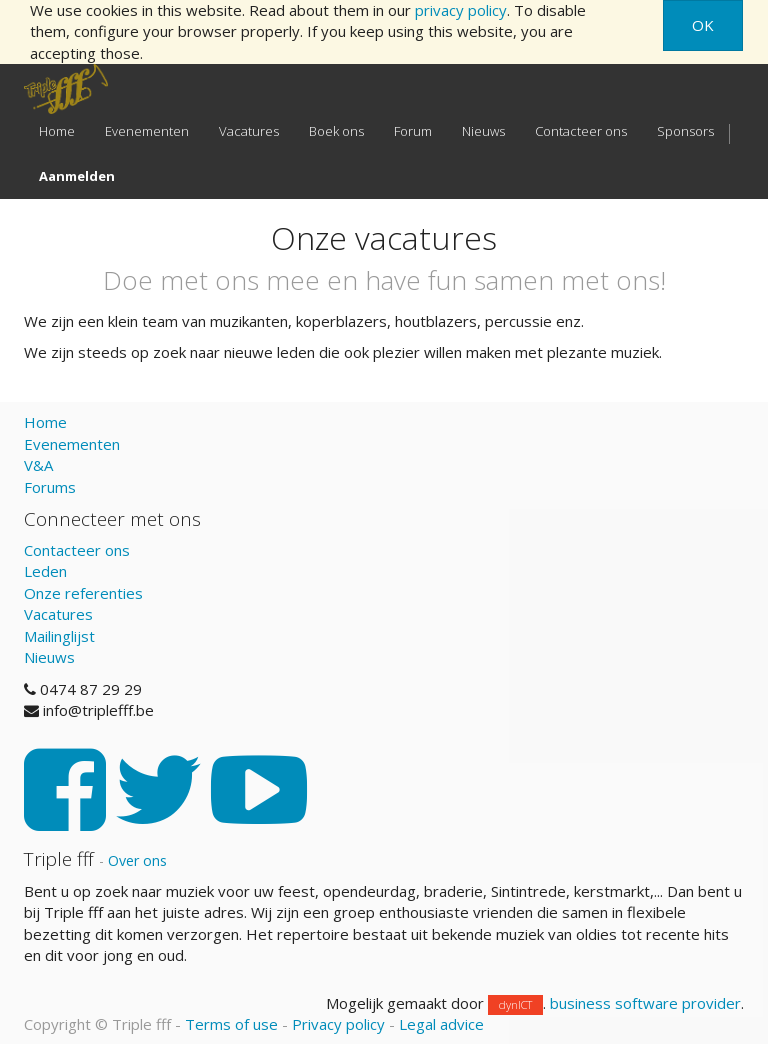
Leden (45, 571)
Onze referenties (83, 593)
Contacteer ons (77, 550)
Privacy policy (338, 1024)
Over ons (137, 860)
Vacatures (58, 614)
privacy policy (461, 10)
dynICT (515, 1004)
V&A (38, 465)
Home (45, 422)
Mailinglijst (59, 636)
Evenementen (72, 444)
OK (703, 25)
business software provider (645, 1003)
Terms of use (231, 1024)
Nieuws (49, 657)
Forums (50, 487)
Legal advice (441, 1024)
